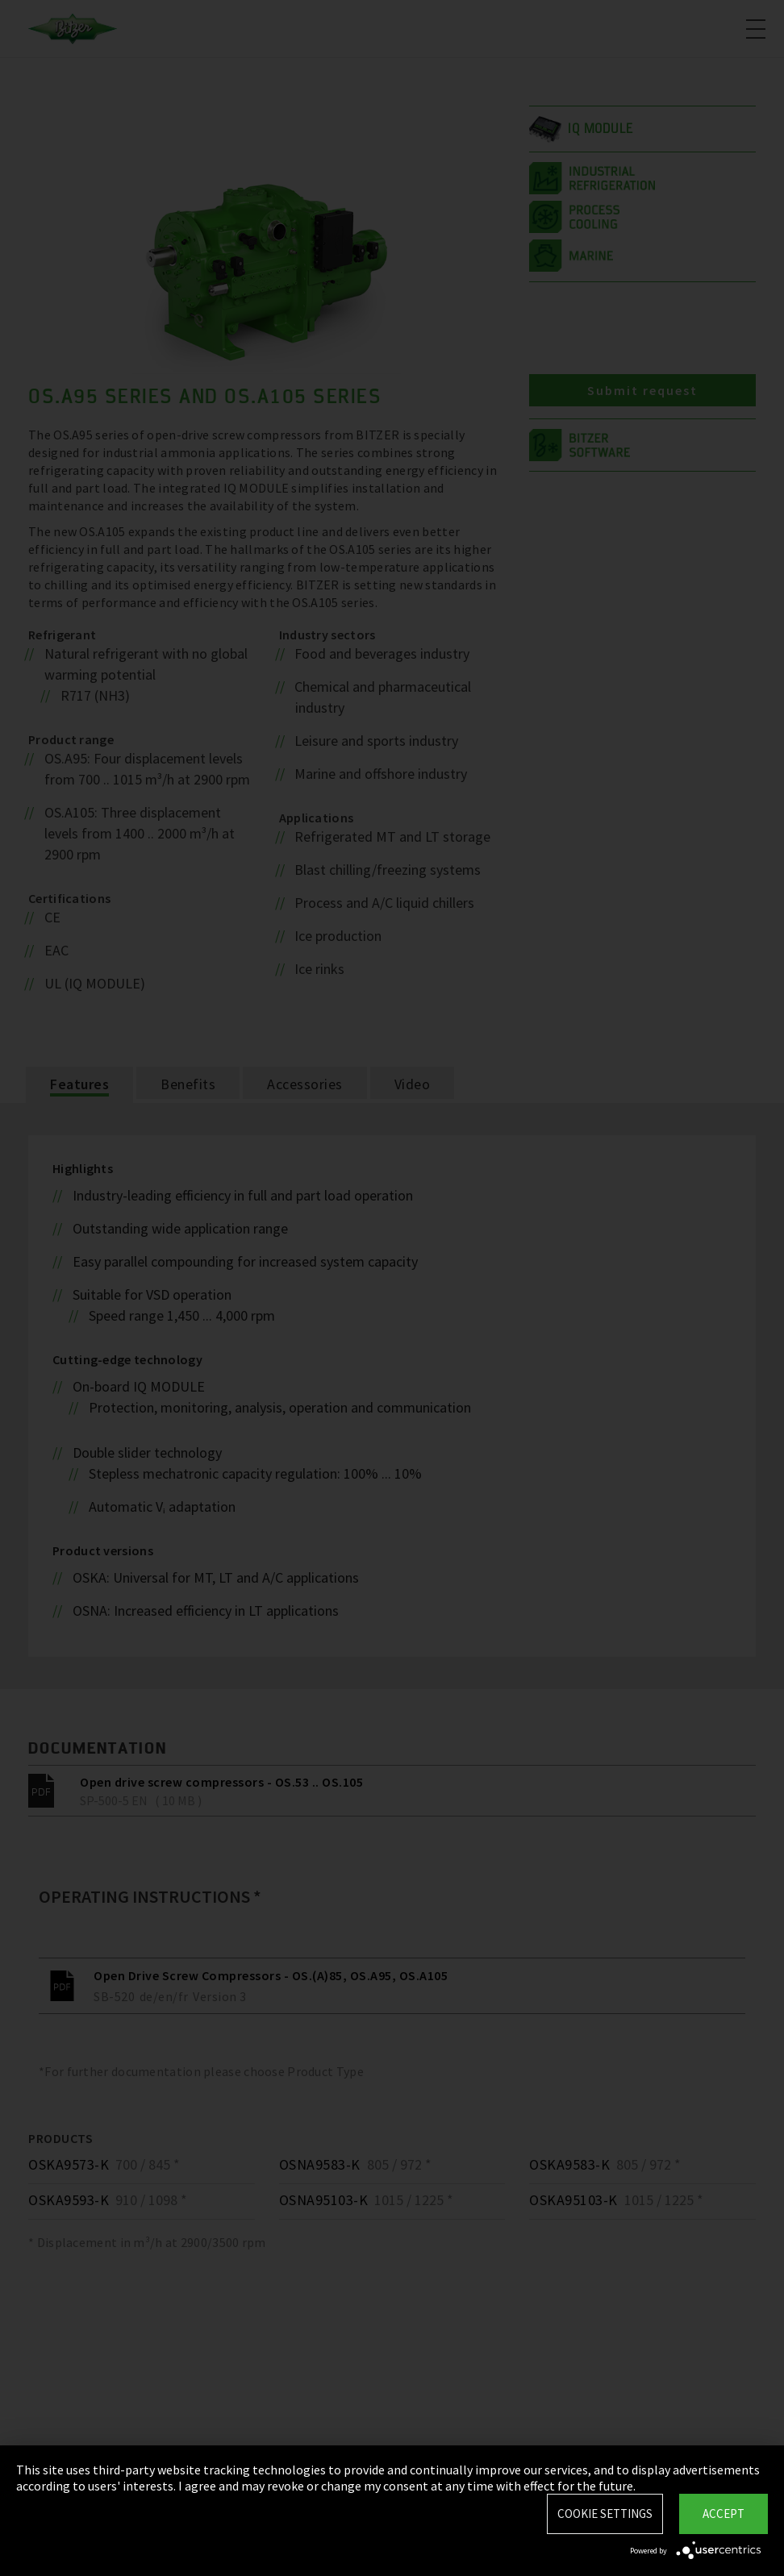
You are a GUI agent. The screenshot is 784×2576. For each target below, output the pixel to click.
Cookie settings (605, 2513)
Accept (723, 2513)
